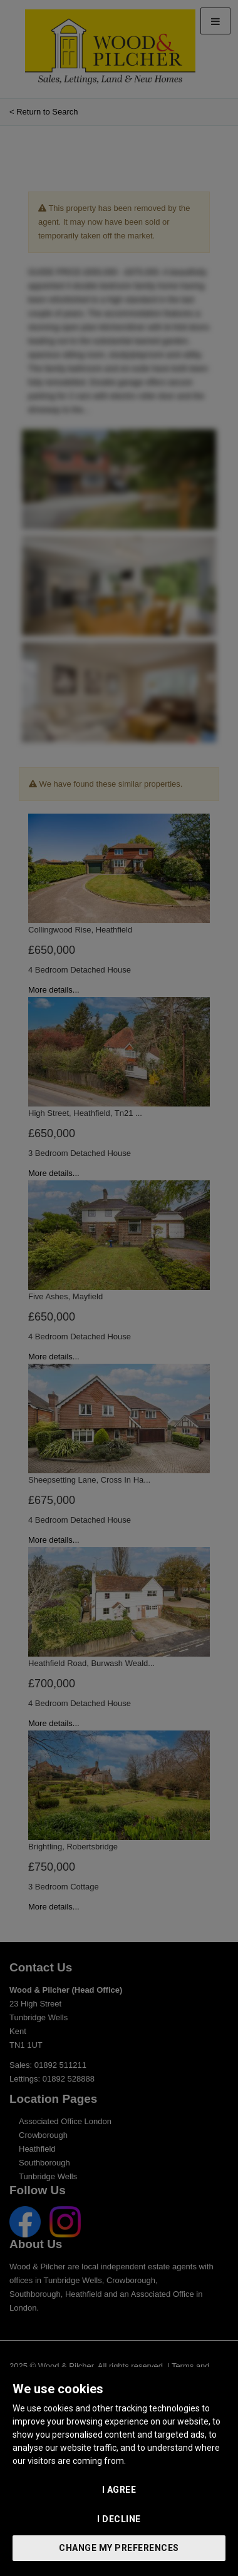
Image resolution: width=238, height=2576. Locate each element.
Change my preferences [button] (119, 2548)
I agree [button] (119, 2490)
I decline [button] (119, 2519)
